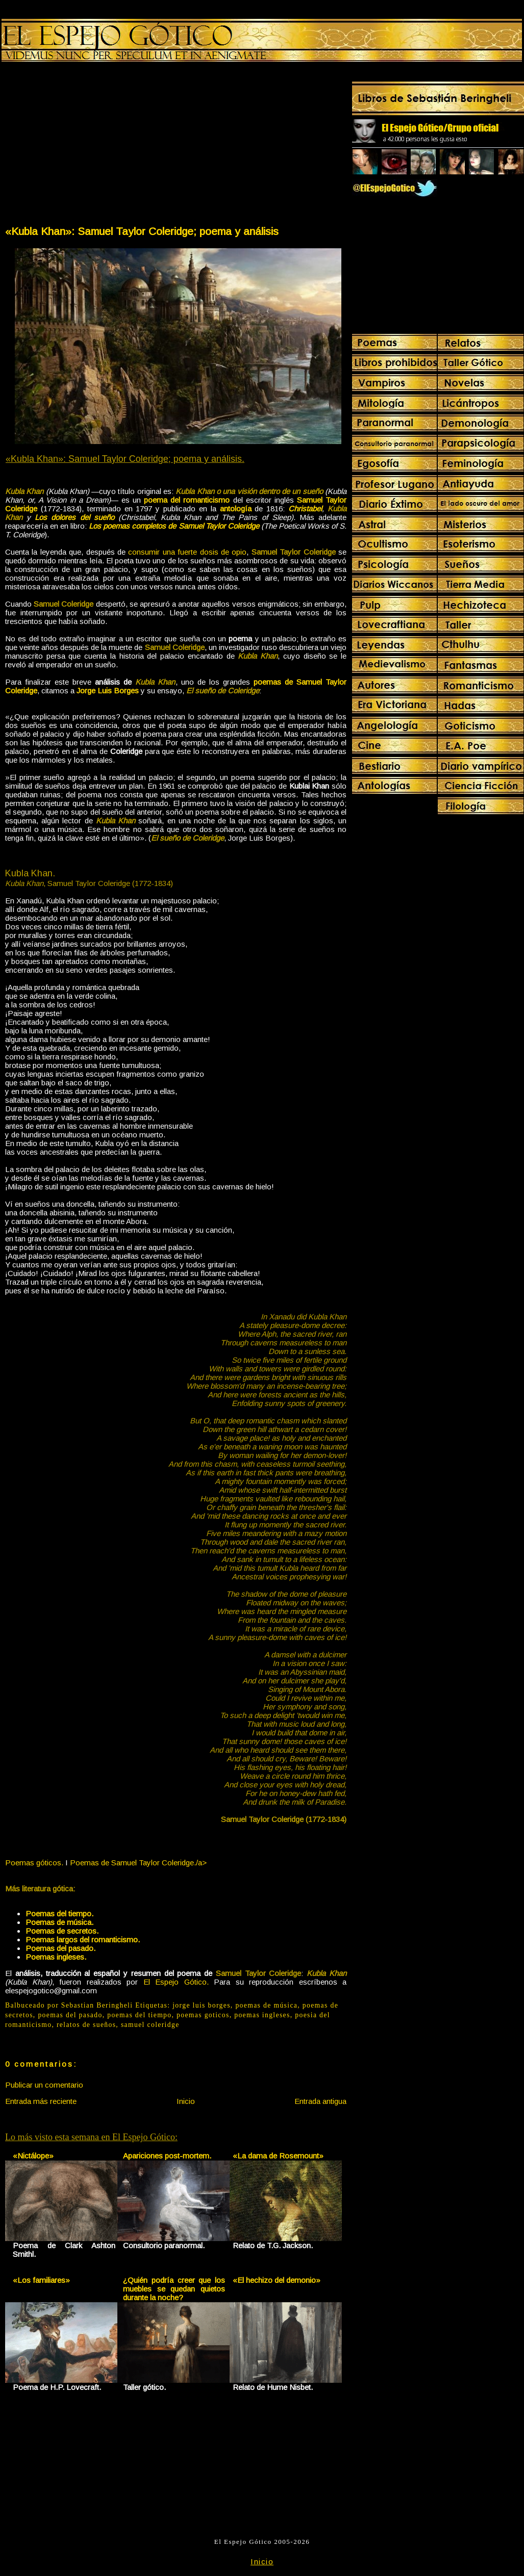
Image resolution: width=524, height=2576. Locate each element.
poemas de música (266, 2005)
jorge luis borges (201, 2005)
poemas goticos (203, 2015)
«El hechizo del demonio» (276, 2280)
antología (236, 508)
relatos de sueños (86, 2024)
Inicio (186, 2101)
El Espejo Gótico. (176, 1981)
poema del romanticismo (187, 500)
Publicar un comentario (44, 2084)
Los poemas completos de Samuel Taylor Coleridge (174, 526)
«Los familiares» (41, 2280)
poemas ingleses (262, 2015)
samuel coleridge (150, 2024)
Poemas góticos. (34, 1862)
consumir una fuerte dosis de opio (187, 552)
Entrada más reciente (41, 2101)
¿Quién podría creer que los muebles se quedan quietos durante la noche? (174, 2289)
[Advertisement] (90, 145)
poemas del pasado (70, 2015)
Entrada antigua (320, 2101)
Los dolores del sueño (74, 517)
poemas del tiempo (139, 2015)
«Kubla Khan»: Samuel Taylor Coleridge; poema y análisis (142, 231)
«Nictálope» (33, 2155)
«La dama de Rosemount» (278, 2155)
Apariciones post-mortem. (167, 2155)
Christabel (305, 508)
